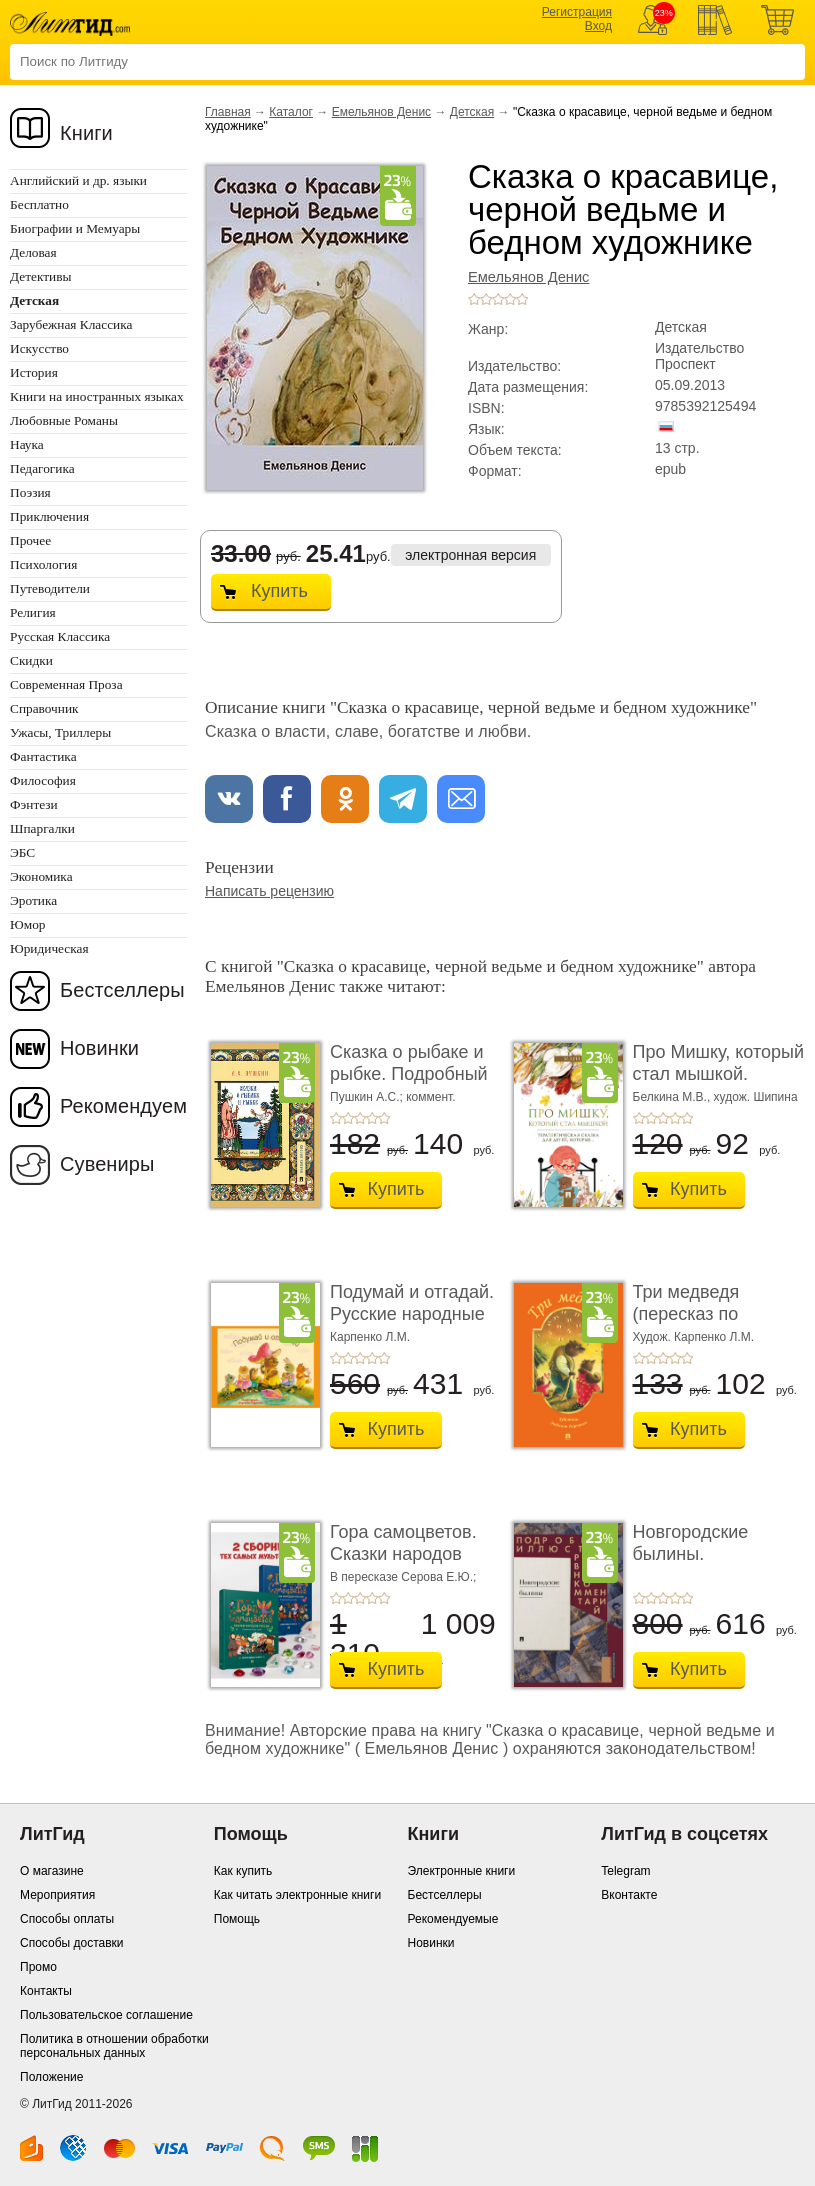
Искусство (39, 348)
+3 (498, 299)
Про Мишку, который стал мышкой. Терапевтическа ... (718, 1073)
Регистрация (577, 12)
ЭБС (22, 852)
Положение (51, 2077)
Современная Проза (66, 684)
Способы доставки (72, 1943)
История (34, 372)
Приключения (49, 516)
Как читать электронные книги (297, 1895)
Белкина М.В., (673, 1097)
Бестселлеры (122, 990)
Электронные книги (462, 1871)
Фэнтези (34, 804)
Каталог (291, 112)
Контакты (46, 1991)
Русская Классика (60, 636)
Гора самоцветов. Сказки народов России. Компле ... (406, 1553)
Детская (472, 112)
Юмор (27, 924)
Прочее (30, 540)
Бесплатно (39, 204)
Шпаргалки (42, 828)
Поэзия (30, 492)
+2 (486, 299)
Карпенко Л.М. (370, 1337)
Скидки (31, 660)
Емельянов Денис (381, 112)
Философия (43, 780)
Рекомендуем (123, 1106)
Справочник (44, 708)
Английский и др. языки (78, 180)
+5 (522, 299)
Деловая (33, 252)
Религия (33, 612)
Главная (228, 112)
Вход (598, 26)
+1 (474, 299)
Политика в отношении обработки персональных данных (114, 2046)
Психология (43, 564)
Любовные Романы (64, 420)
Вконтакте (629, 1895)
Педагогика (42, 468)
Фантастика (43, 756)
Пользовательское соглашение (106, 2015)
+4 (510, 299)
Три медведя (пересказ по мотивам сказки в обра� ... (705, 1324)
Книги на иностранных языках (97, 396)
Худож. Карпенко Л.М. (694, 1337)
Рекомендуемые (453, 1919)
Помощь (237, 1919)
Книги (86, 133)
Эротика (33, 900)
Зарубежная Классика (71, 324)
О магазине (52, 1871)
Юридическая (49, 948)
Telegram (625, 1871)
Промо (38, 1967)
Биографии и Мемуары (75, 228)
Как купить (243, 1871)
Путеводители (50, 588)
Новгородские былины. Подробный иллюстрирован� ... (717, 1564)
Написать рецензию (269, 891)
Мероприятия (57, 1895)
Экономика (41, 876)
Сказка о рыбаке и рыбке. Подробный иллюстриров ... (409, 1073)
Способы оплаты (67, 1919)
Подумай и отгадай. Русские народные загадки (412, 1313)
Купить (279, 591)
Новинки (99, 1048)
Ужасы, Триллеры (60, 732)
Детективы (40, 276)
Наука (27, 444)
